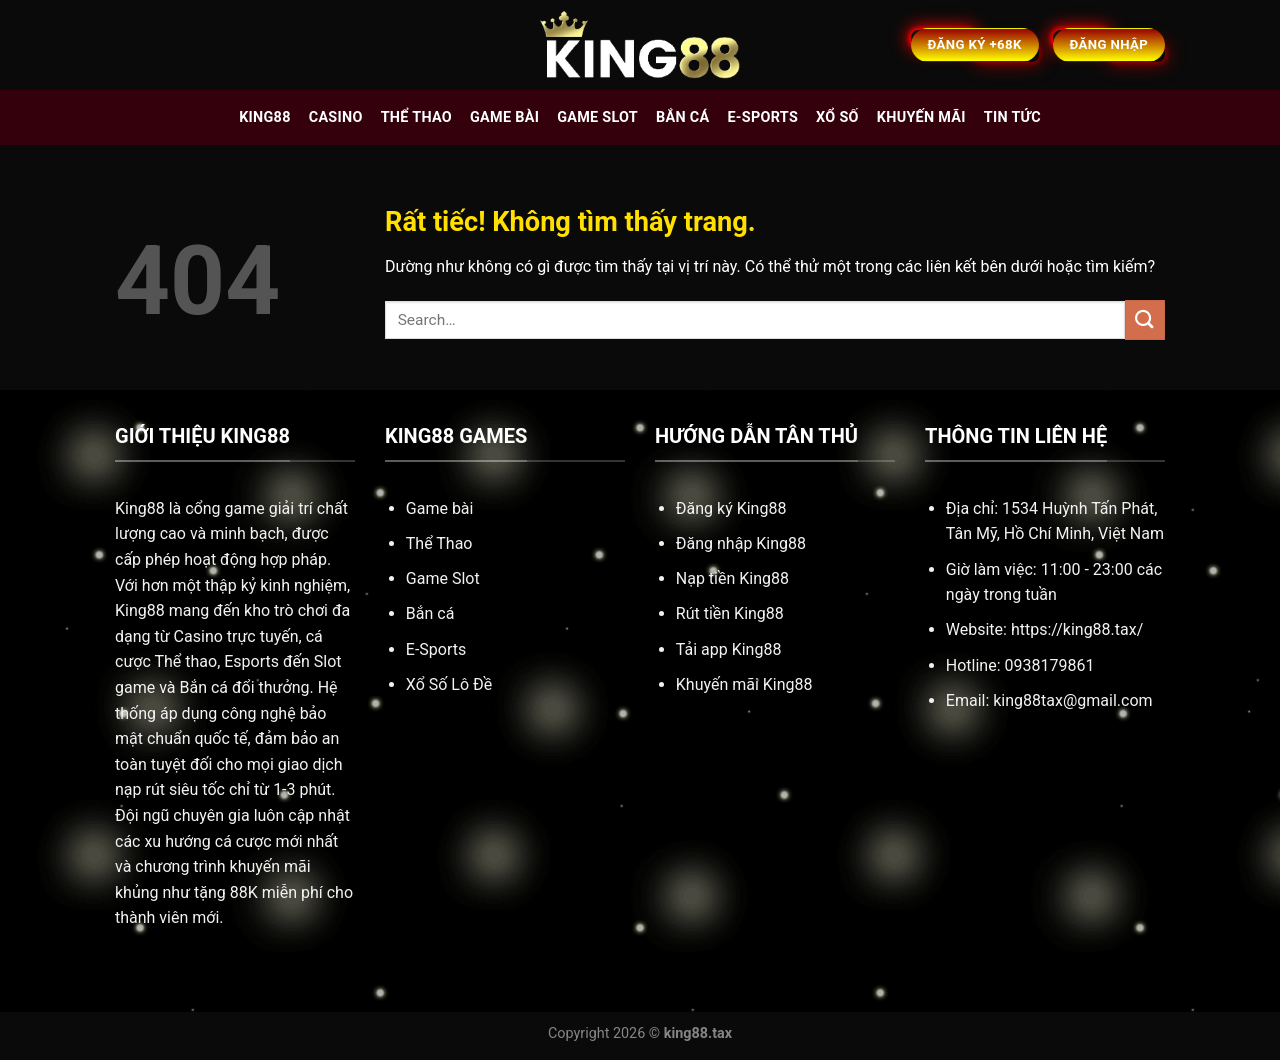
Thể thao (416, 117)
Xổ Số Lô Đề (449, 684)
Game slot (597, 117)
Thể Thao (439, 543)
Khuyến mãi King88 (744, 684)
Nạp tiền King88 (732, 578)
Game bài (504, 117)
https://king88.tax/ (1077, 629)
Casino (336, 117)
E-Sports (436, 649)
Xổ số (837, 117)
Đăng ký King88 (731, 508)
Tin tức (1012, 117)
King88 (265, 117)
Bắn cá (682, 117)
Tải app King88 (729, 649)
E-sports (762, 117)
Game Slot (443, 578)
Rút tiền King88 (730, 613)
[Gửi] (1145, 319)
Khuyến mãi (921, 117)
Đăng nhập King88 (741, 543)
